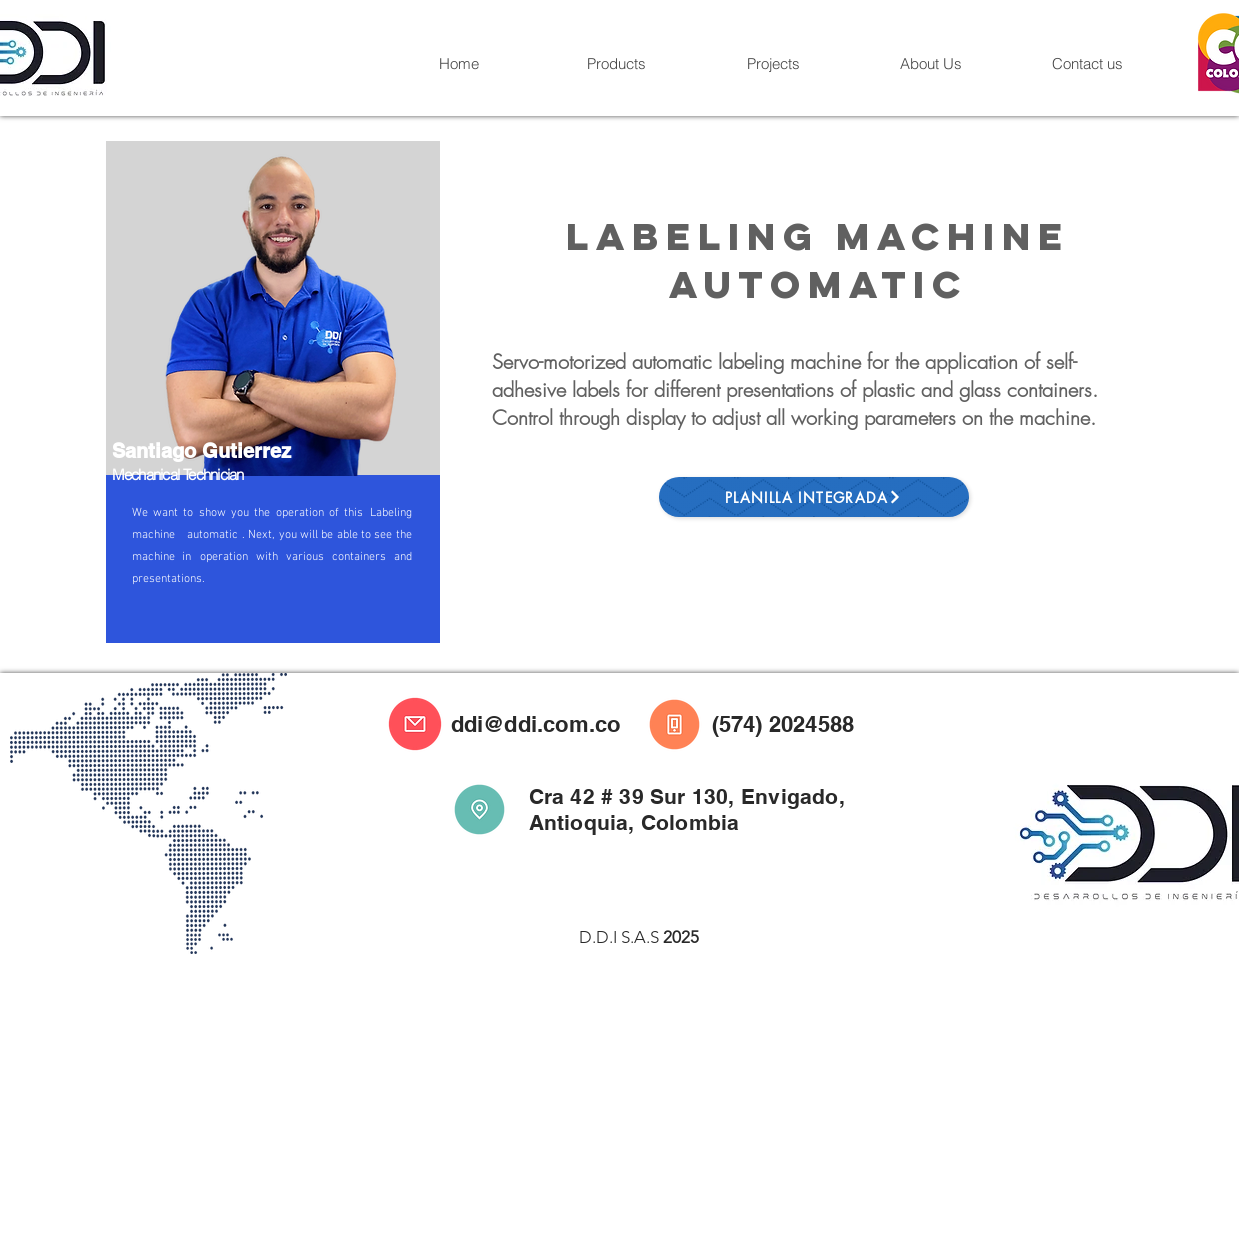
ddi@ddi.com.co (536, 724)
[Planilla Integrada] (814, 497)
